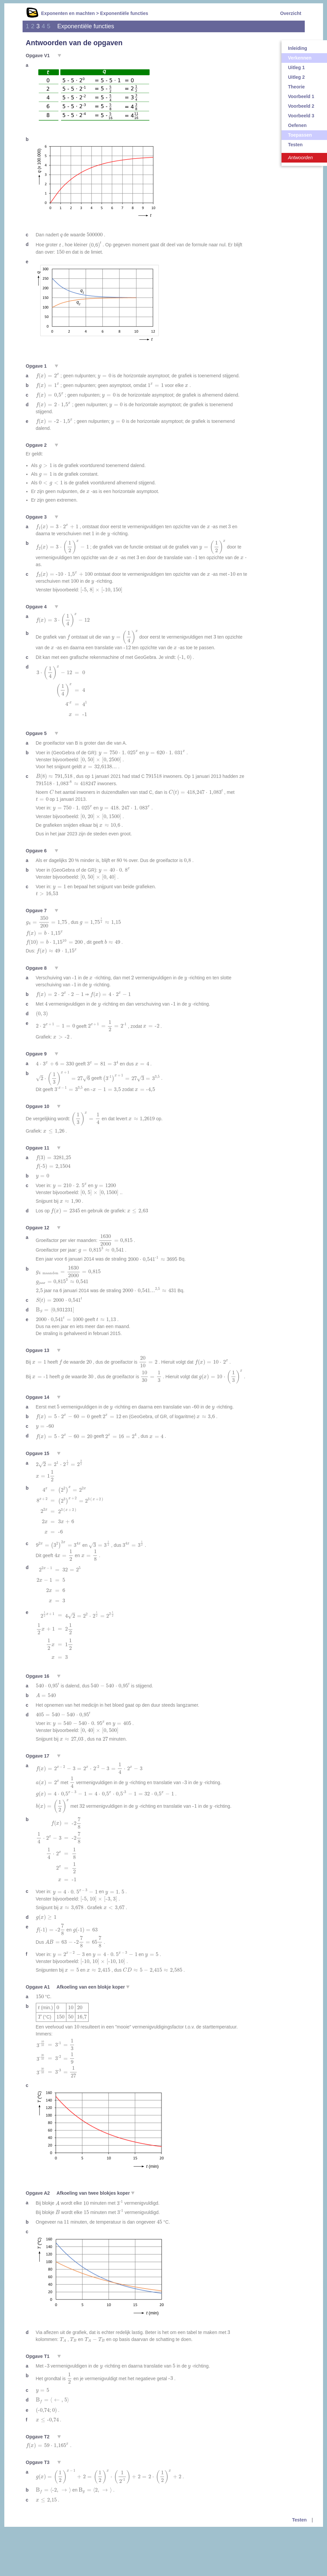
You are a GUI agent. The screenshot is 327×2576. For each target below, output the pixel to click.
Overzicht (290, 13)
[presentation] (61, 235)
